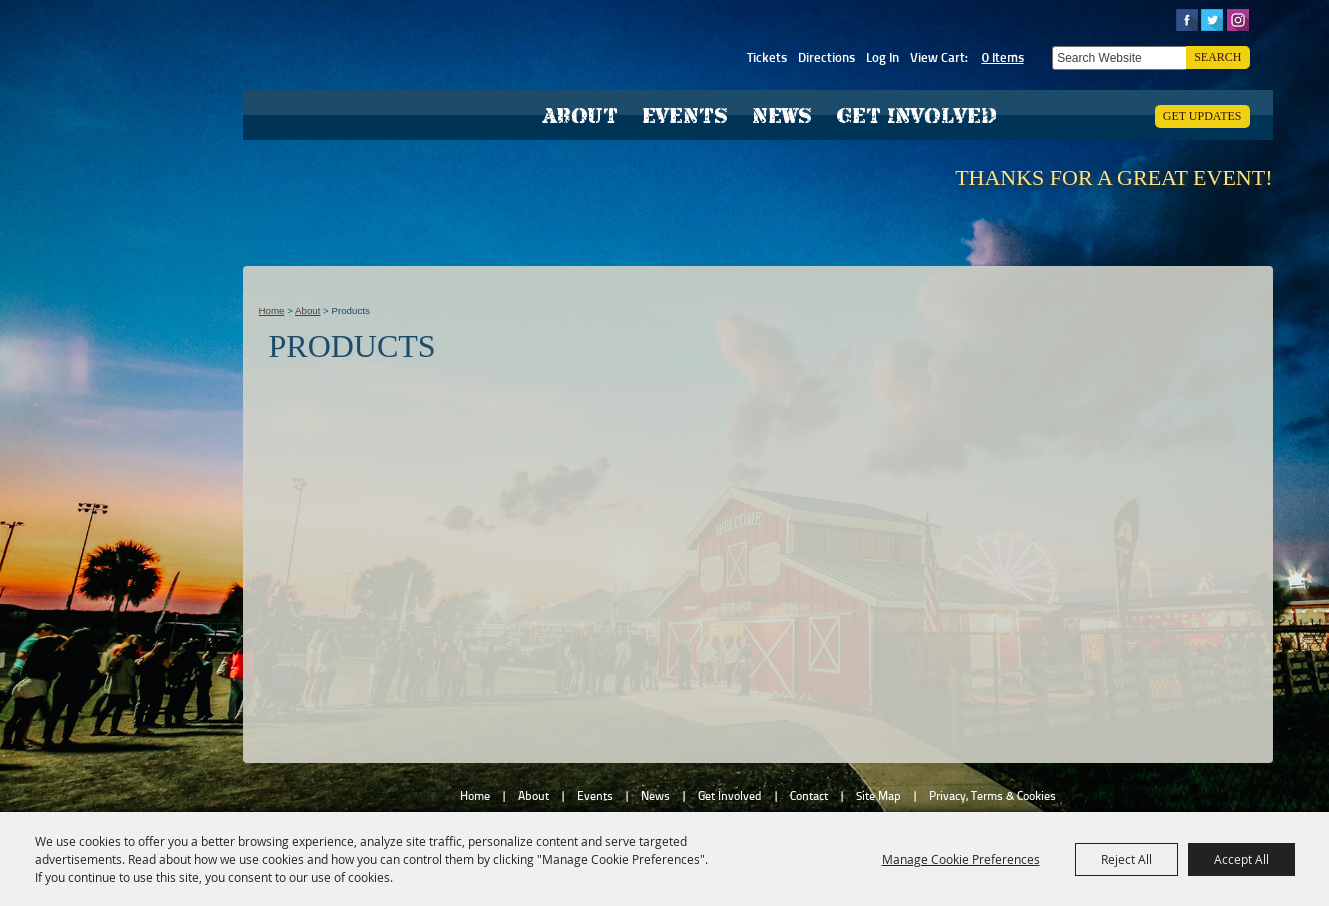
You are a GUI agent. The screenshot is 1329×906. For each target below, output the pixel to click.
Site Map (878, 796)
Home (272, 310)
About (580, 115)
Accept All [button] (1241, 859)
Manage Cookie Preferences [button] (961, 859)
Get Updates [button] (1202, 116)
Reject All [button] (1126, 859)
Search (1217, 57)
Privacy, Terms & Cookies (992, 796)
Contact (809, 796)
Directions (826, 57)
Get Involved (916, 115)
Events (685, 115)
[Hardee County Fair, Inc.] (359, 105)
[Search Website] (1119, 58)
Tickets (767, 57)
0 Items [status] (1003, 57)
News (782, 115)
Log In (882, 57)
